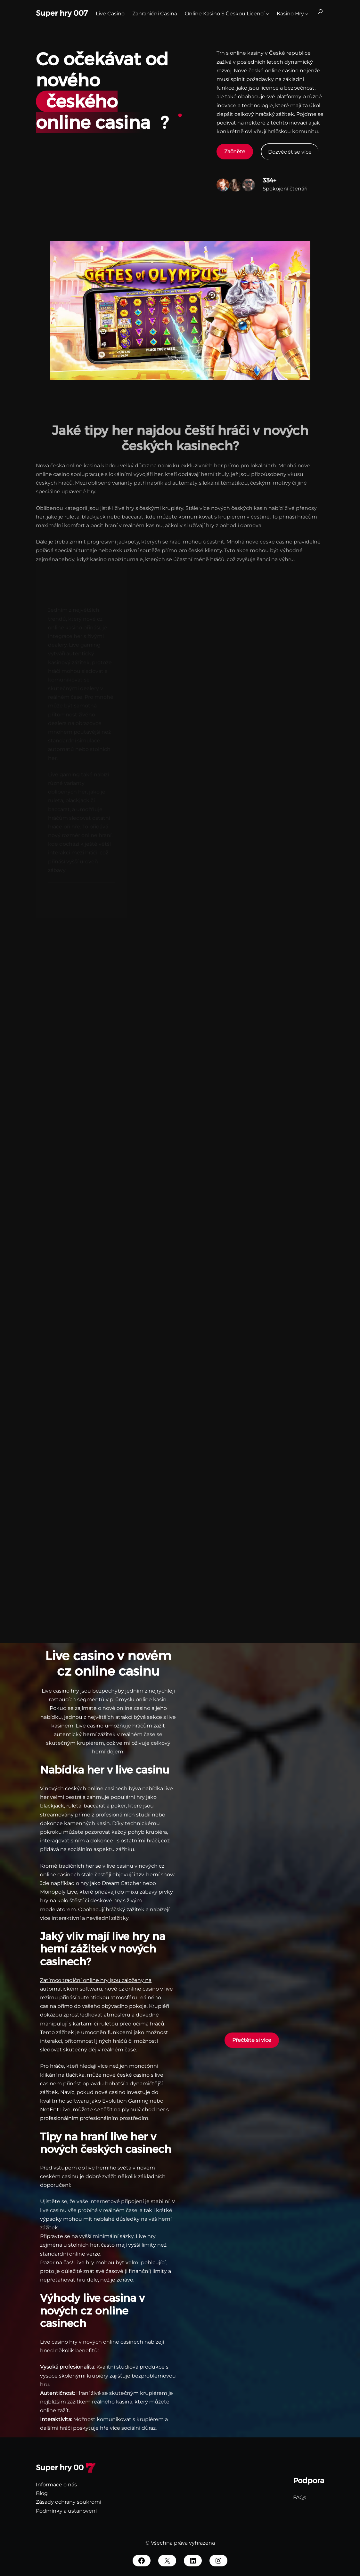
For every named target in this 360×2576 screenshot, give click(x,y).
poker (118, 1806)
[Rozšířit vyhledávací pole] (320, 13)
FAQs (299, 2497)
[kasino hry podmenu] (306, 13)
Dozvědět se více (290, 152)
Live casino (89, 1726)
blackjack (52, 1806)
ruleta (73, 1806)
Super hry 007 (62, 13)
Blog (42, 2493)
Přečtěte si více (251, 2040)
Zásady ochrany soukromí (68, 2502)
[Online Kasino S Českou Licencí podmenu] (267, 13)
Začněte (234, 152)
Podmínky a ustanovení (66, 2511)
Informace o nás (56, 2485)
